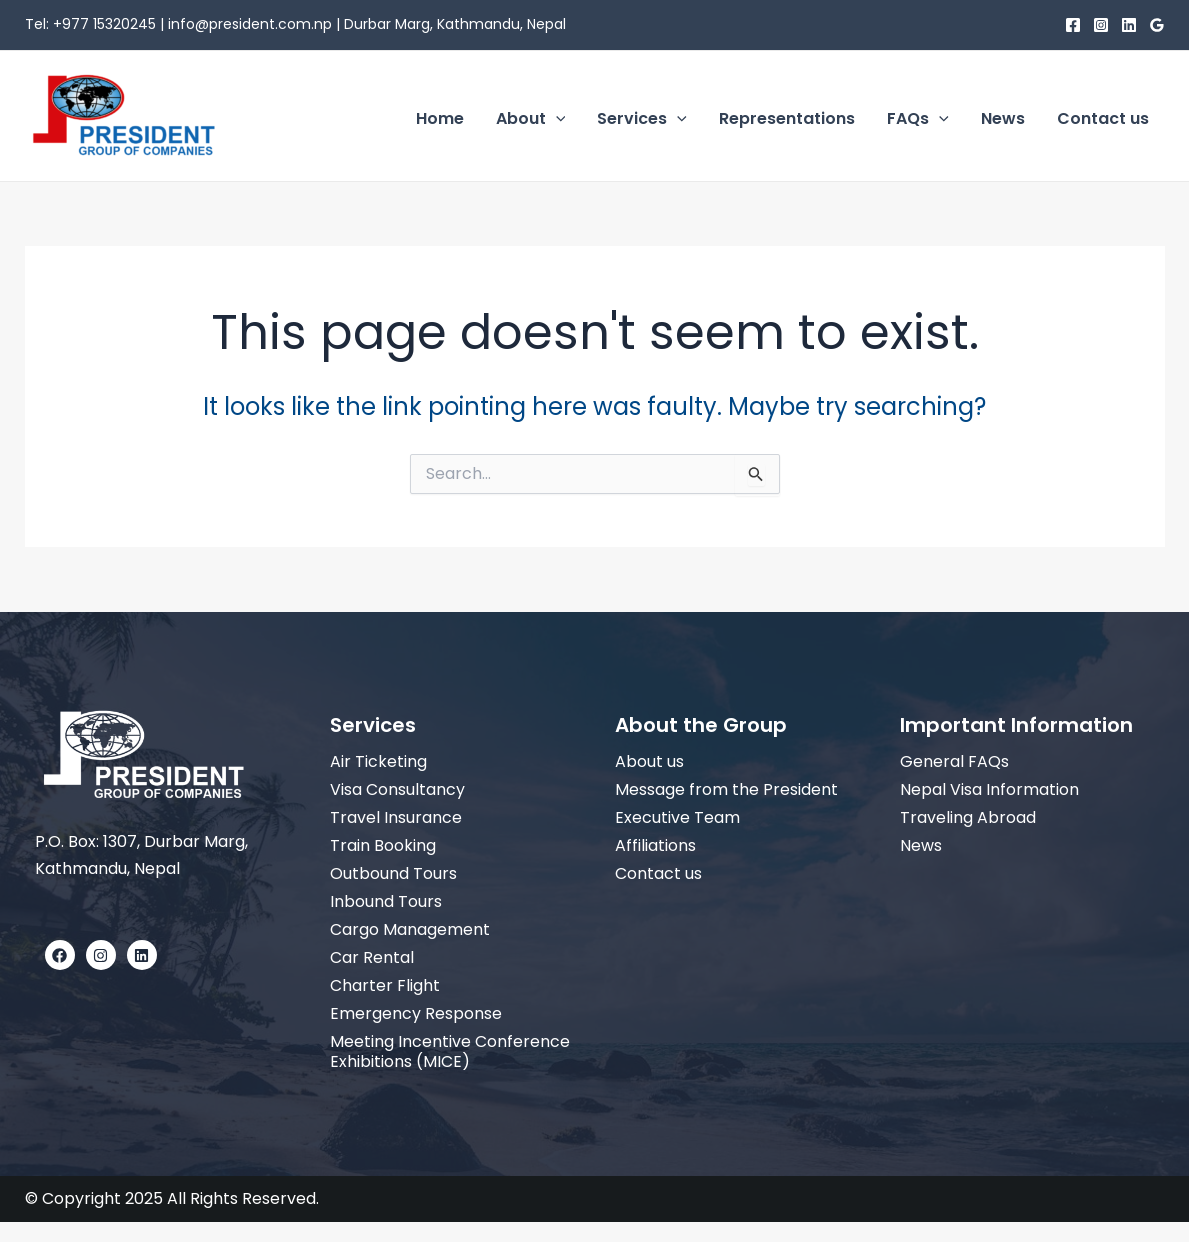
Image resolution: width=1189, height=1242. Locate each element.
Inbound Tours (386, 901)
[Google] (1157, 25)
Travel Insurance (396, 817)
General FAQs (954, 761)
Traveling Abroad (968, 817)
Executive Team (677, 817)
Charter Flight (385, 985)
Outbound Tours (393, 873)
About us (649, 761)
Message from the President (726, 789)
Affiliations (655, 845)
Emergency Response (416, 1013)
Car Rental (372, 957)
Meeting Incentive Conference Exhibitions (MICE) (450, 1051)
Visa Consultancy (397, 789)
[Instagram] (1101, 25)
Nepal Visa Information (989, 789)
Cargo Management (410, 929)
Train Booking (383, 845)
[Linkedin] (1129, 25)
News (921, 845)
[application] (556, 119)
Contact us (658, 873)
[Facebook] (1073, 25)
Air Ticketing (378, 761)
